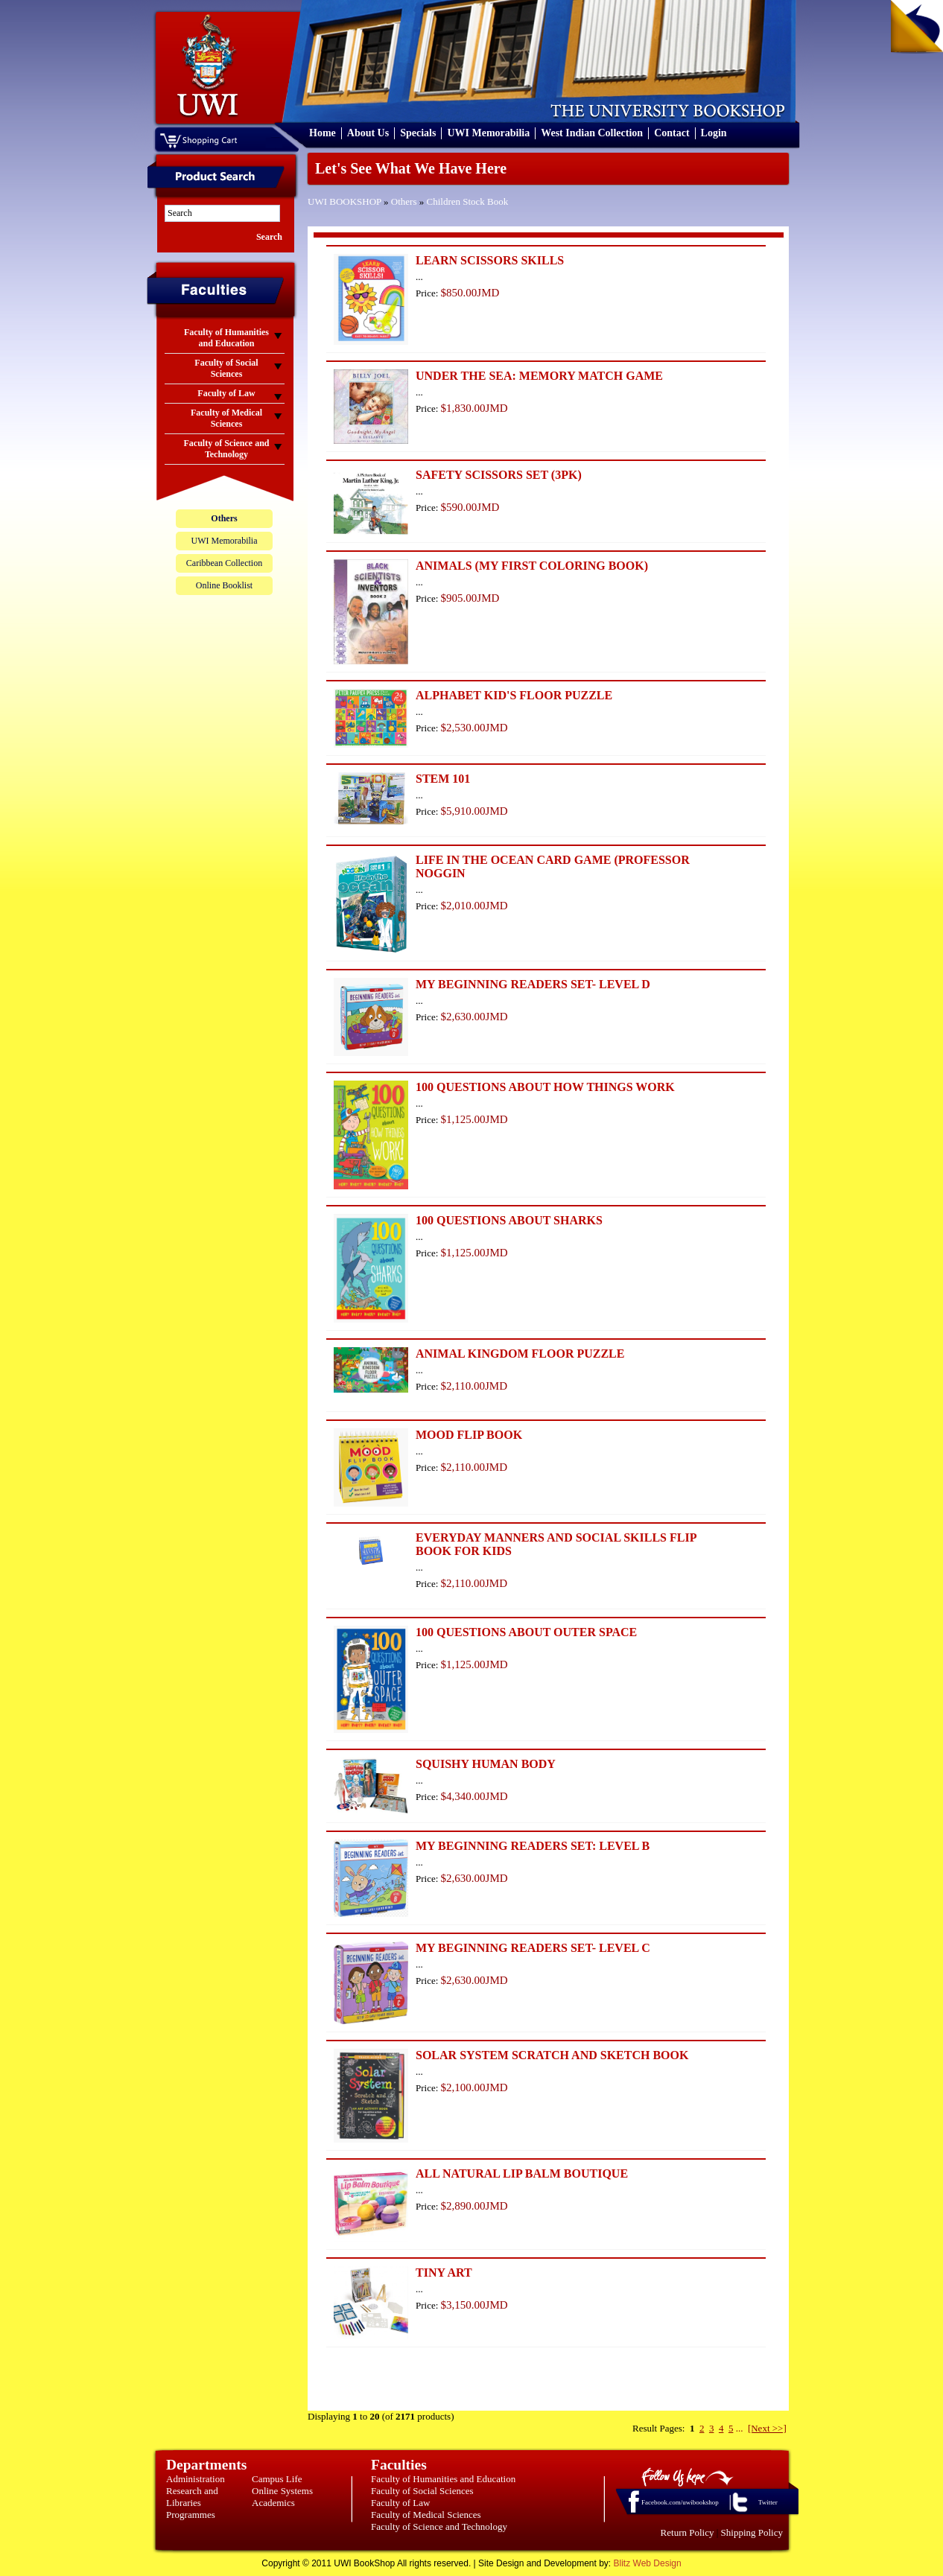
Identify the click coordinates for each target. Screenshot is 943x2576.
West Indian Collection (592, 133)
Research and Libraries (192, 2496)
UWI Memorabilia (488, 133)
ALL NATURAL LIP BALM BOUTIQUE (522, 2173)
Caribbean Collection (224, 563)
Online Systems (282, 2490)
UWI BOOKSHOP (344, 201)
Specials (418, 133)
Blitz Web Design (648, 2563)
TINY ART (444, 2272)
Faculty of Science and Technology (439, 2526)
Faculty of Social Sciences (422, 2490)
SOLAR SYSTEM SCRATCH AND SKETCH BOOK (552, 2055)
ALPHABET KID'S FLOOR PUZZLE (514, 695)
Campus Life (277, 2478)
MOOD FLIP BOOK (469, 1434)
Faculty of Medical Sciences (426, 2514)
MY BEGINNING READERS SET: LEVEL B (533, 1845)
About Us (368, 133)
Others (404, 201)
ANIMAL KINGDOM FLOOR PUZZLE (520, 1353)
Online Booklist (224, 585)
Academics (273, 2502)
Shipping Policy (752, 2532)
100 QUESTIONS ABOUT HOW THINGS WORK (545, 1087)
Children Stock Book (468, 201)
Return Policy (687, 2532)
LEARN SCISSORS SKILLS (490, 260)
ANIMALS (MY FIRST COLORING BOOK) (532, 565)
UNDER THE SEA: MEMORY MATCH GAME (539, 375)
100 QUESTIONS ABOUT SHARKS (509, 1220)
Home (322, 133)
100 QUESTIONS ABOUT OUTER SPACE (526, 1632)
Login (714, 133)
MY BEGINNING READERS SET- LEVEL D (533, 984)
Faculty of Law (400, 2502)
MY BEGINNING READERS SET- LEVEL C (533, 1947)
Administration (195, 2478)
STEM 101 (443, 778)
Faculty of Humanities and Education (443, 2478)
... (739, 2428)
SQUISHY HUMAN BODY (486, 1764)
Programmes (190, 2514)
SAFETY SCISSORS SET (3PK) (499, 474)
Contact (671, 133)
